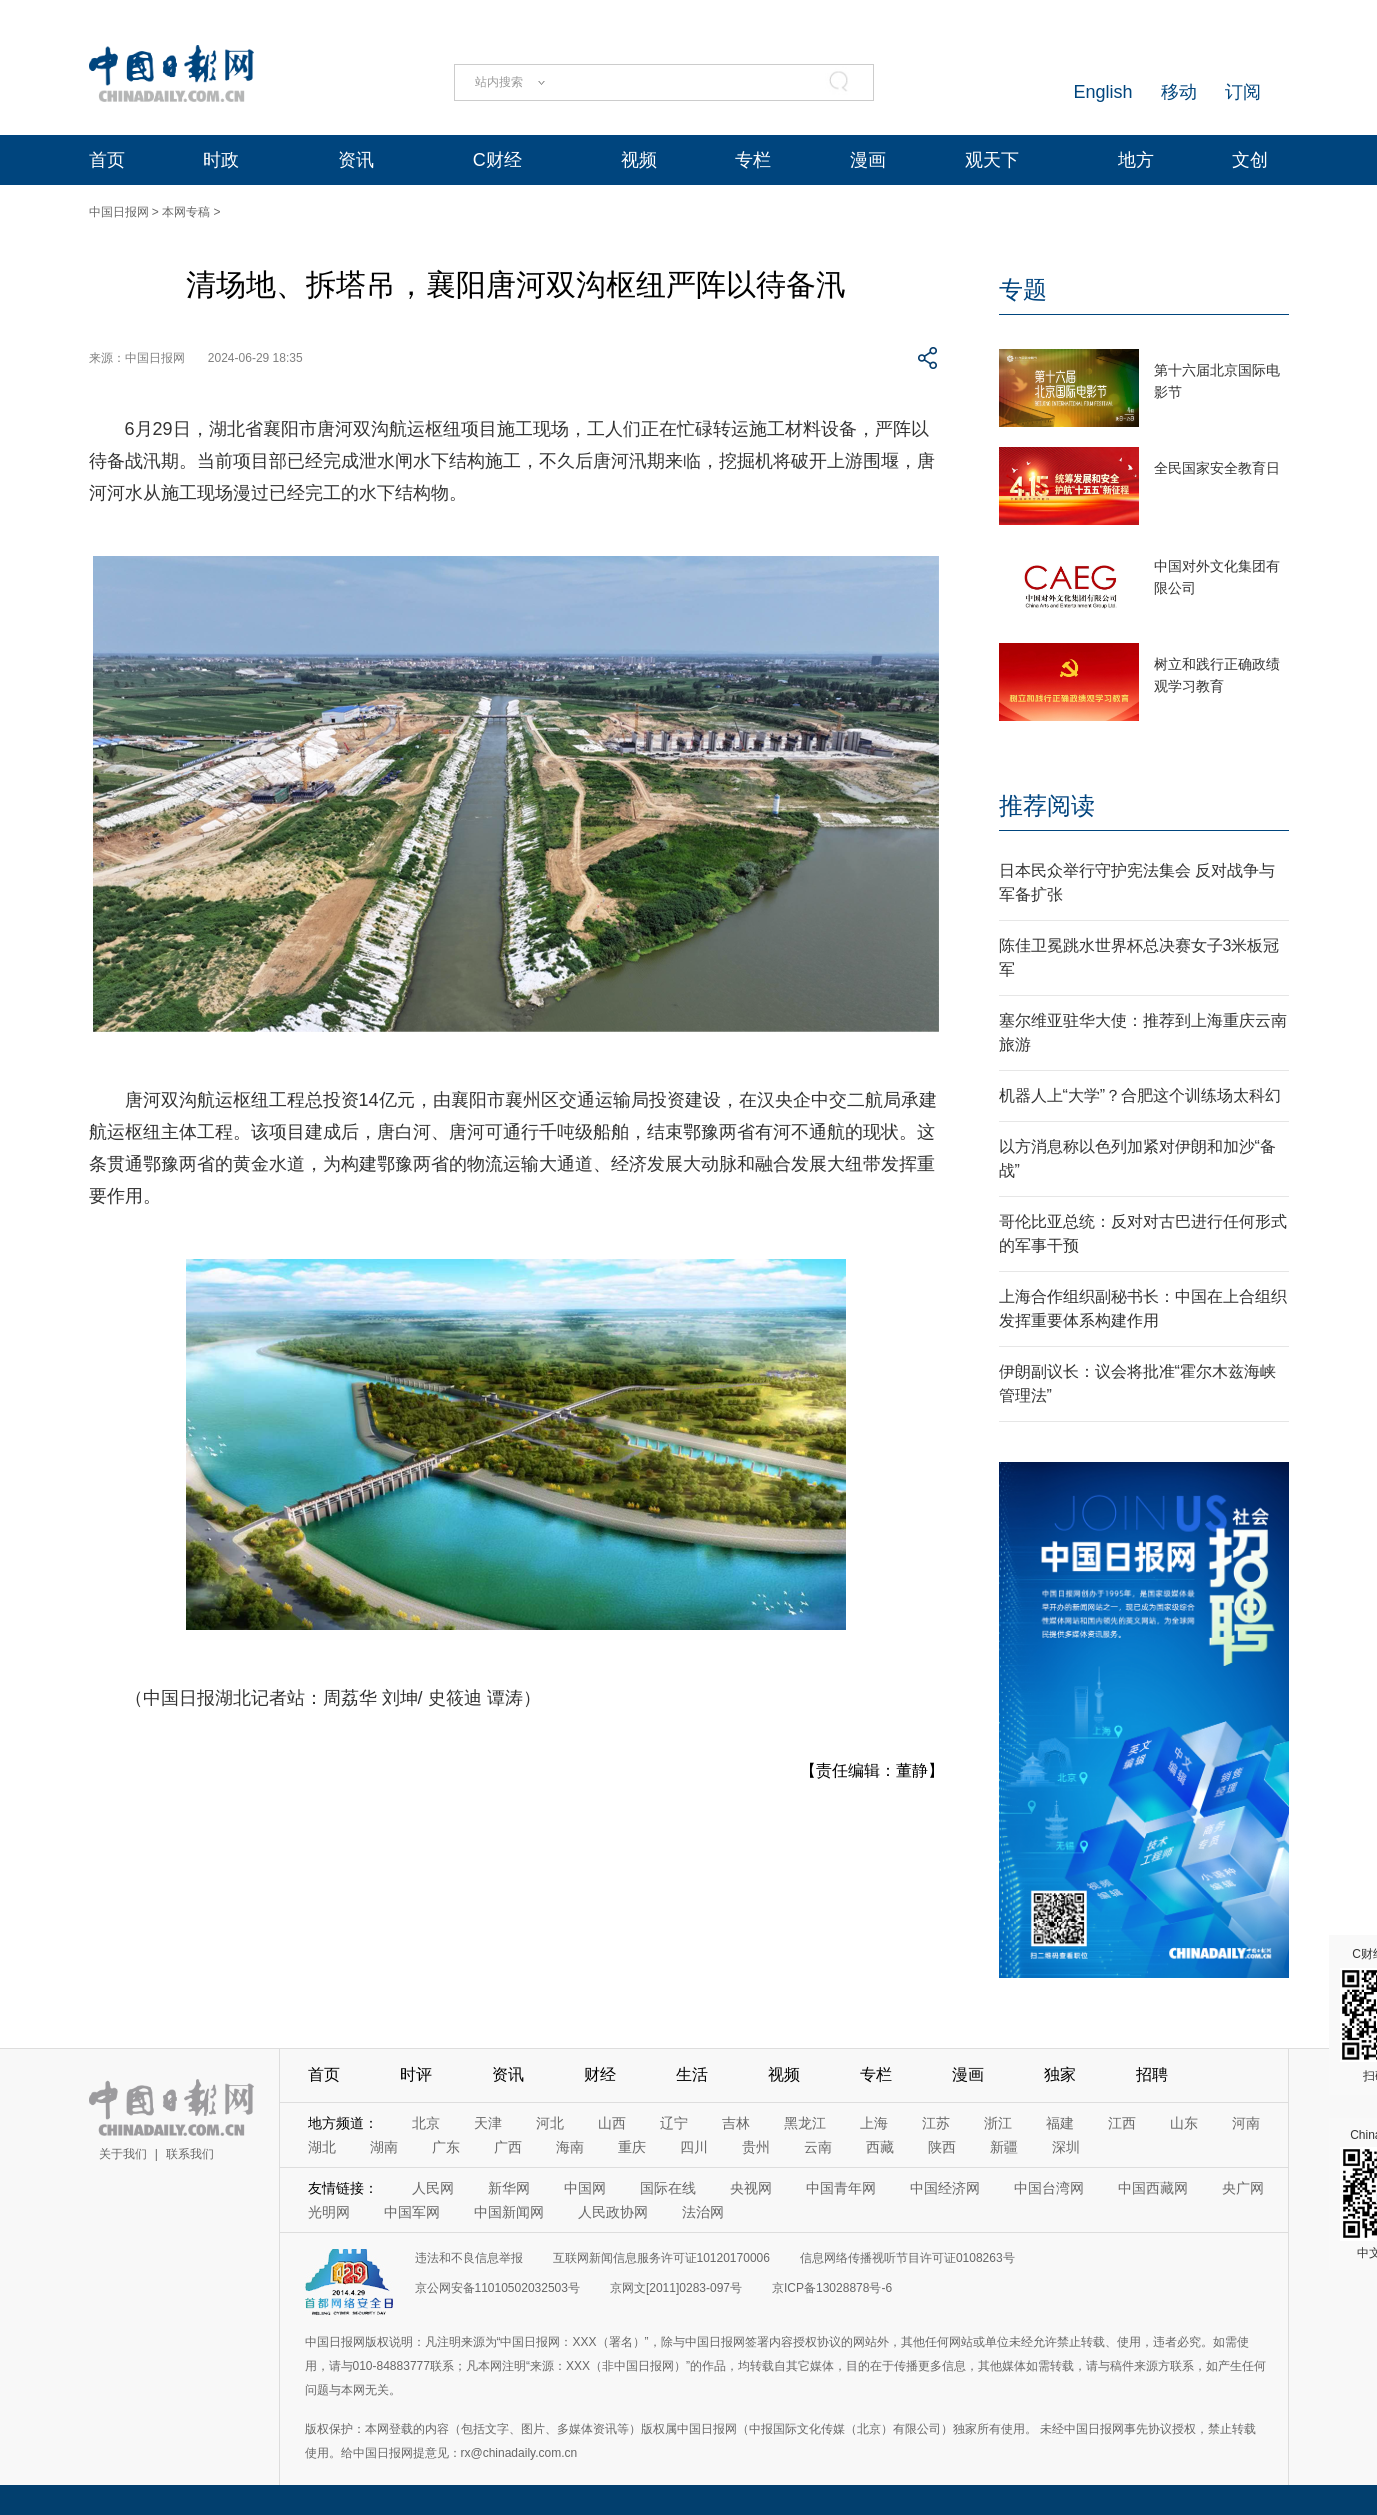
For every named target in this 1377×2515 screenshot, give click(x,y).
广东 (446, 2147)
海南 (570, 2147)
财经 (600, 2074)
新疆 (1004, 2147)
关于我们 (123, 2154)
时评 (416, 2074)
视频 (639, 160)
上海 (874, 2123)
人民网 (433, 2188)
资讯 (356, 160)
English (1102, 92)
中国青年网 (841, 2188)
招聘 (1152, 2074)
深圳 (1066, 2147)
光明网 (329, 2212)
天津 (488, 2123)
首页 (107, 160)
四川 (694, 2147)
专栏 (753, 160)
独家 (1060, 2074)
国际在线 (668, 2188)
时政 (221, 160)
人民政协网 (613, 2212)
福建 (1060, 2123)
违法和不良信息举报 (469, 2258)
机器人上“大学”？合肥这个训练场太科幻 (1140, 1095)
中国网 (585, 2188)
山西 (612, 2123)
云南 (818, 2147)
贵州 (756, 2147)
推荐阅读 (1047, 805)
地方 (1136, 160)
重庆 (632, 2147)
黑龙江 (805, 2123)
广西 (508, 2147)
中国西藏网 (1153, 2188)
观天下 (992, 160)
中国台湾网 (1049, 2188)
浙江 (998, 2123)
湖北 (322, 2147)
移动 (1179, 92)
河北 (550, 2123)
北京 (426, 2123)
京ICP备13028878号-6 (832, 2288)
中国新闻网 (509, 2212)
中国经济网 (945, 2188)
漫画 (868, 160)
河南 (1246, 2123)
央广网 (1243, 2188)
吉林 (736, 2123)
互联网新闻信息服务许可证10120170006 (661, 2258)
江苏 (936, 2123)
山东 (1184, 2123)
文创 (1250, 160)
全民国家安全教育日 (1217, 468)
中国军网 (412, 2212)
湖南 (384, 2147)
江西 (1122, 2123)
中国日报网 (119, 212)
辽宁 (674, 2123)
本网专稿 (186, 212)
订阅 (1243, 92)
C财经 (497, 160)
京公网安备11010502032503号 (497, 2288)
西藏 (880, 2147)
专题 (1023, 289)
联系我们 (190, 2154)
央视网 (751, 2188)
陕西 (942, 2147)
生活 (692, 2074)
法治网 (703, 2212)
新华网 (509, 2188)
